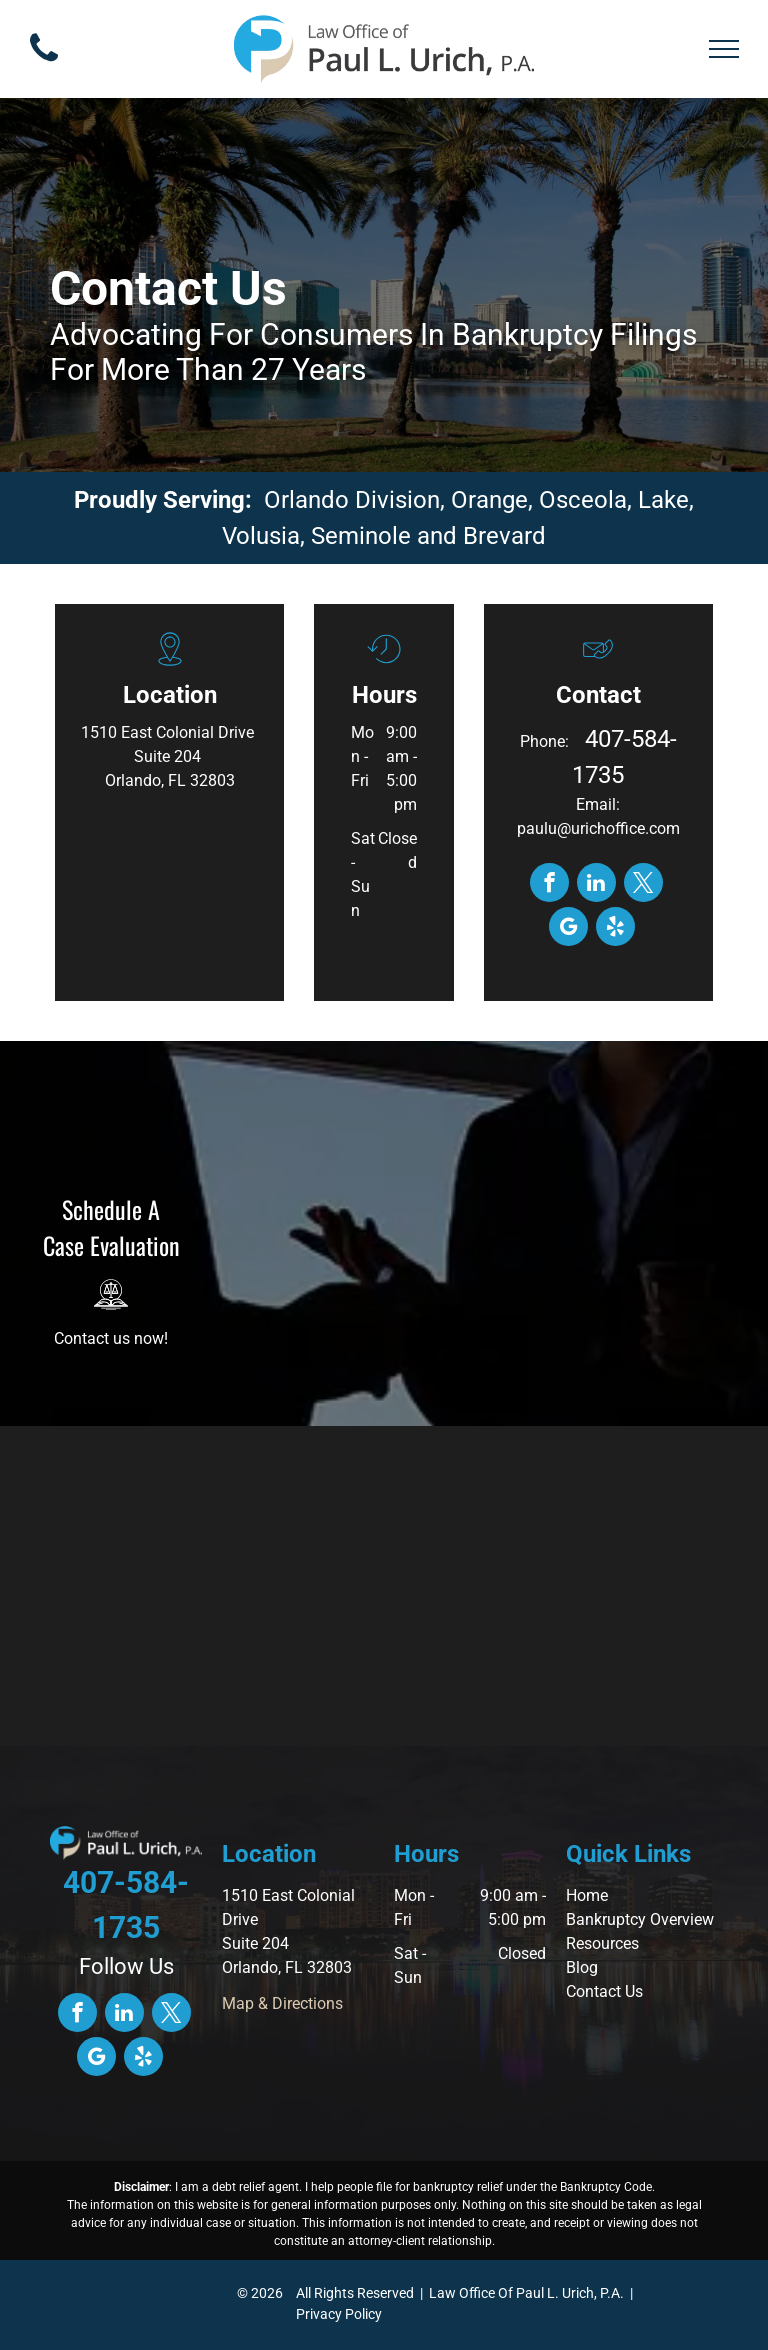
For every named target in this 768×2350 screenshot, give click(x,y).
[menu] (724, 49)
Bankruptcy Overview (640, 1919)
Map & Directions (282, 2003)
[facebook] (549, 885)
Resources (602, 1943)
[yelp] (615, 929)
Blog (582, 1967)
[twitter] (643, 885)
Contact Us (604, 1991)
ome (592, 1895)
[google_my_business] (568, 929)
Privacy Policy (339, 2314)
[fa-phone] (44, 66)
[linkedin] (596, 885)
